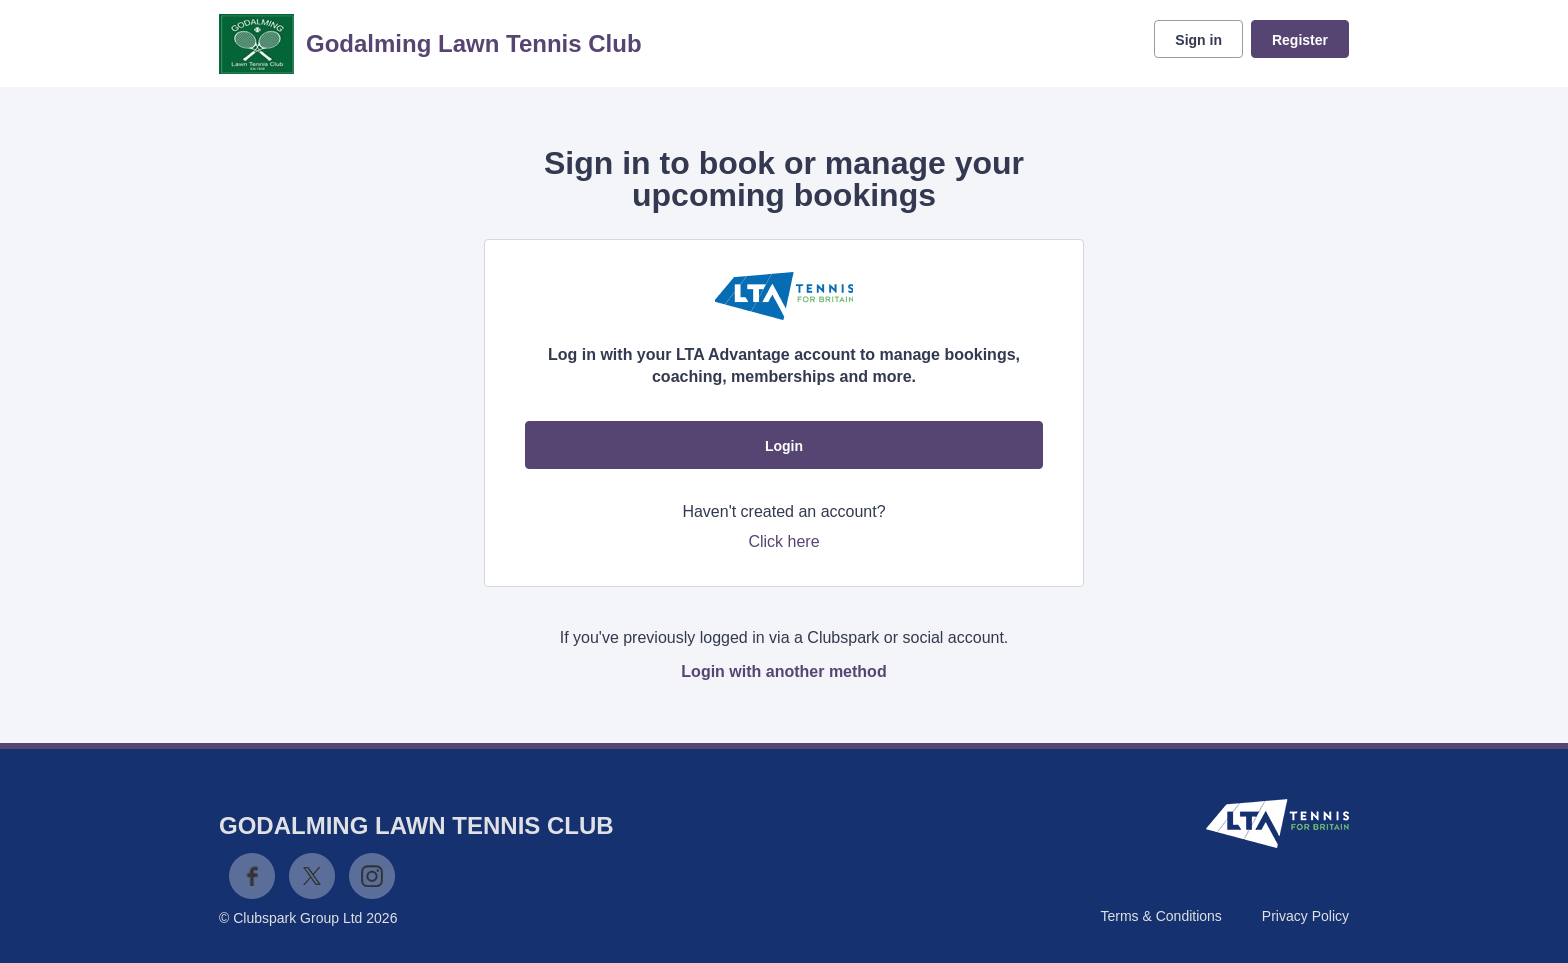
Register (1300, 40)
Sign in (1198, 40)
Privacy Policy (1305, 916)
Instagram (372, 876)
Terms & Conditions (1160, 916)
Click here (783, 541)
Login (784, 446)
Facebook (252, 876)
